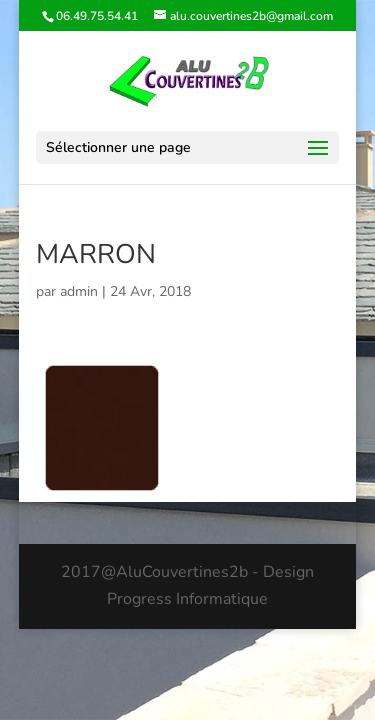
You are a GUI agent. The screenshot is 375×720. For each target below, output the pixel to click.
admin (79, 291)
